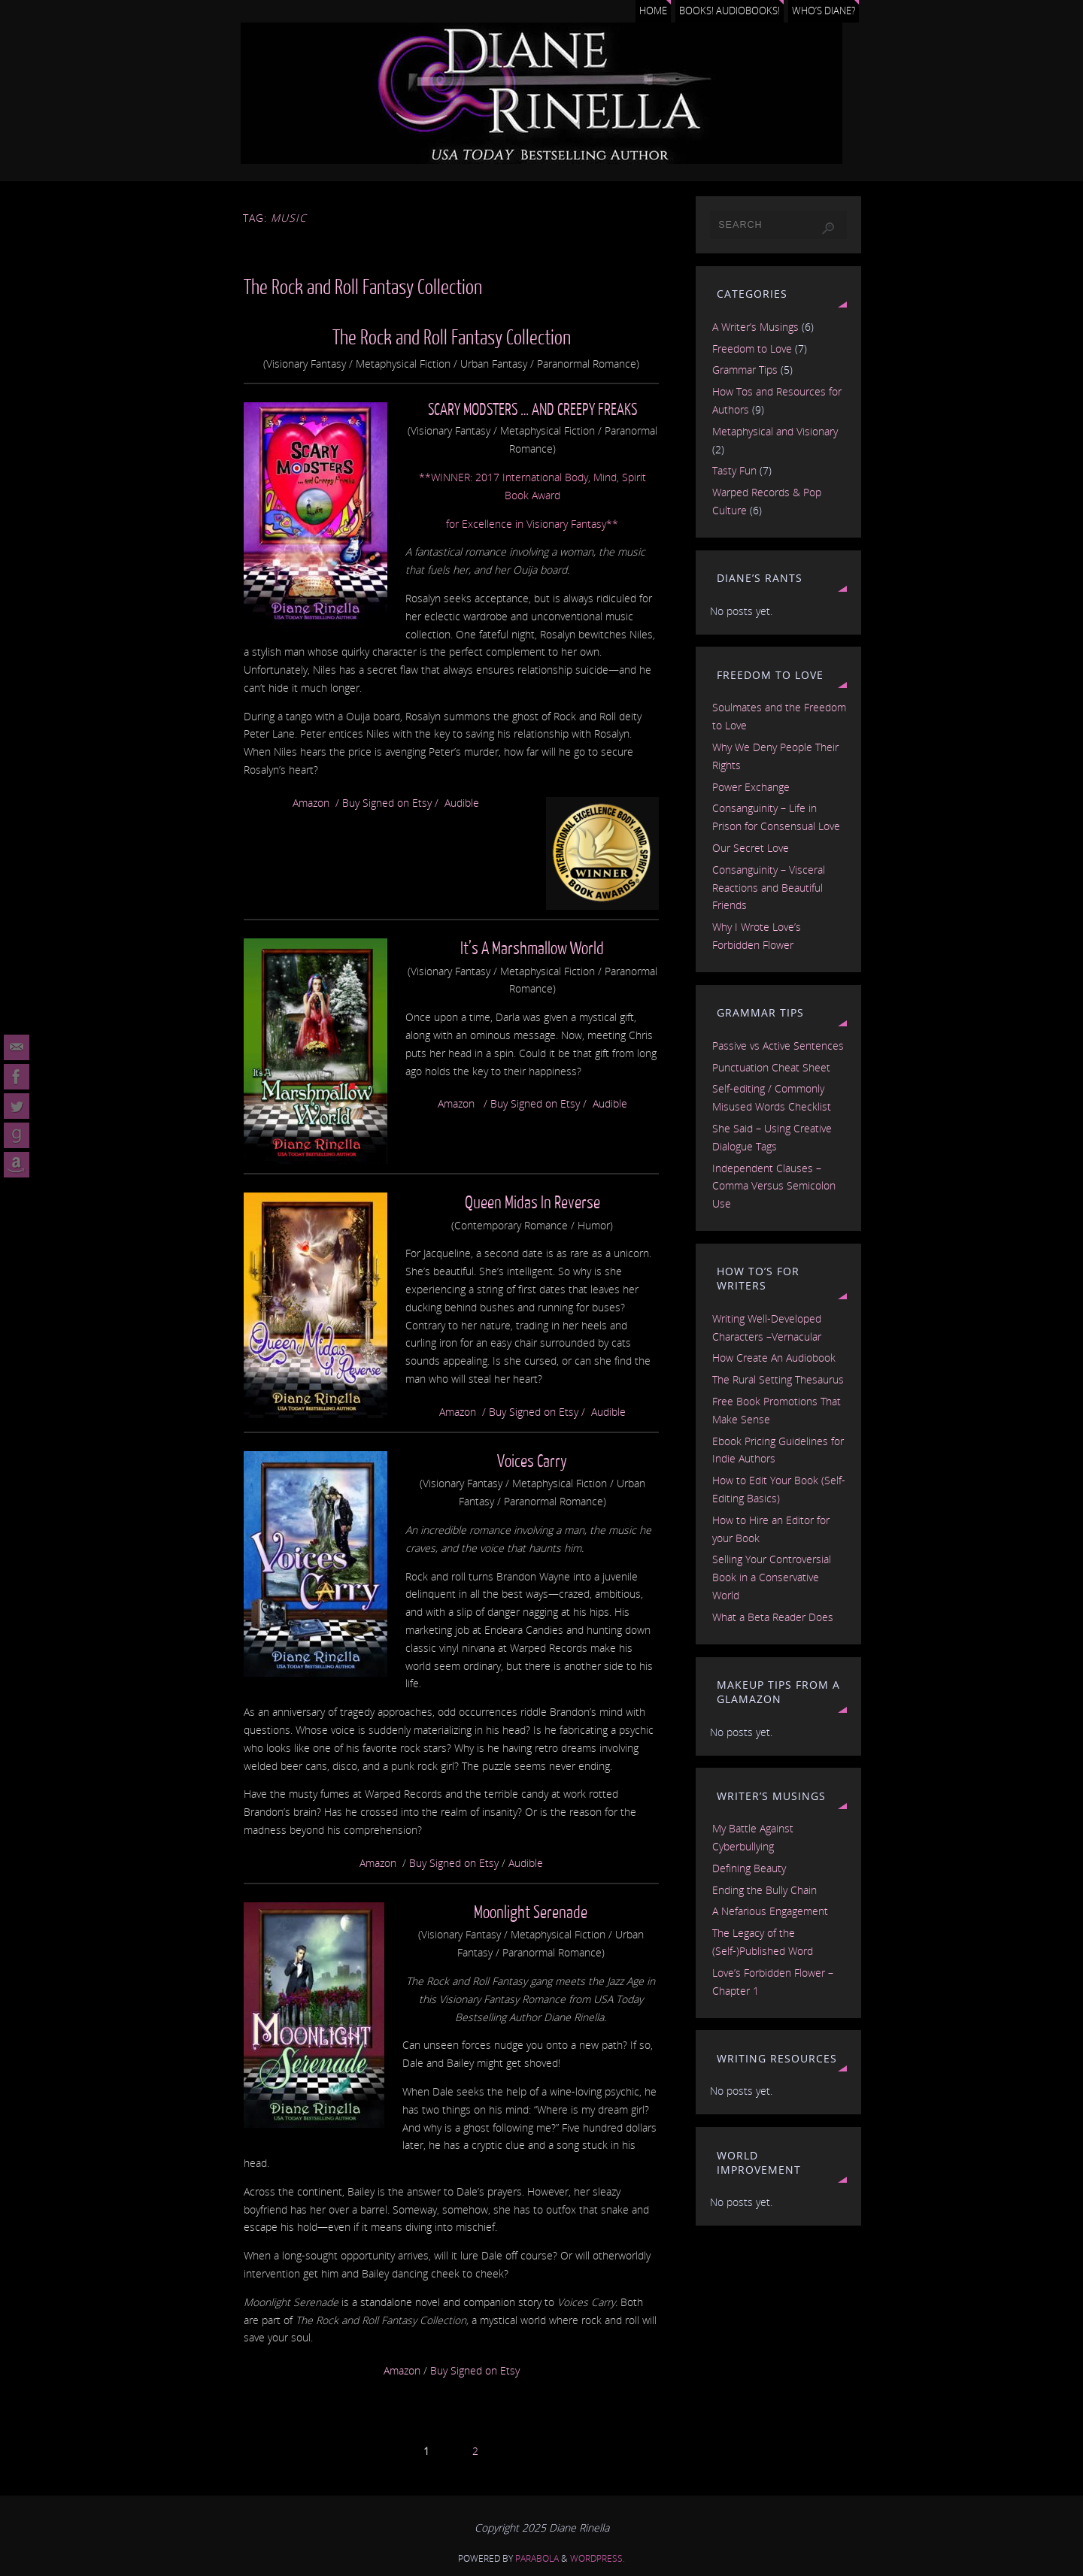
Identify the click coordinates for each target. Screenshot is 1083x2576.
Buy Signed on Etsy (387, 803)
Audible (461, 803)
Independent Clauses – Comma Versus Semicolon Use (774, 1186)
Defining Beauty (749, 1868)
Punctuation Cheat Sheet (771, 1067)
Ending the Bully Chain (764, 1890)
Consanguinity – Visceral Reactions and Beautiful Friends (768, 887)
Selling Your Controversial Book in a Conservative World (771, 1577)
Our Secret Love (750, 848)
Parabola (537, 2558)
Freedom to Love (752, 348)
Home (653, 11)
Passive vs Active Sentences (778, 1045)
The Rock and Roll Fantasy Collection (363, 288)
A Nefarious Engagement (770, 1911)
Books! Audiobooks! (729, 11)
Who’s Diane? (823, 11)
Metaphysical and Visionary (775, 431)
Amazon (311, 803)
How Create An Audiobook (774, 1357)
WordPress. (597, 2558)
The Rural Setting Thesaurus (778, 1379)
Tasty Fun (734, 470)
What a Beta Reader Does (772, 1617)
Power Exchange (751, 787)
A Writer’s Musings (755, 327)
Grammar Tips (745, 369)
